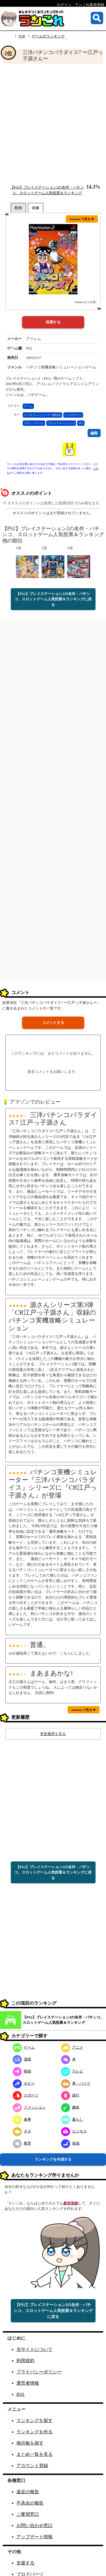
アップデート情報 (34, 2536)
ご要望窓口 (27, 2514)
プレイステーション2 (61, 423)
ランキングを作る (34, 2431)
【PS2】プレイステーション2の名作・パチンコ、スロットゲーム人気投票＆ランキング (63, 2020)
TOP (21, 36)
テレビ (72, 2071)
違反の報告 (27, 2491)
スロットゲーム (34, 423)
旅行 (70, 2095)
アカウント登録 (32, 2465)
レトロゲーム (73, 415)
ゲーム (28, 406)
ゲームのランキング (48, 36)
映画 (22, 2071)
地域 (70, 2143)
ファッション (29, 2107)
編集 (94, 433)
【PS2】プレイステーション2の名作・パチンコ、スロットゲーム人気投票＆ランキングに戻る (53, 599)
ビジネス (74, 2131)
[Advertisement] (53, 124)
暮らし (72, 2119)
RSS (20, 2394)
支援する (25, 2563)
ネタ (22, 2131)
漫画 (22, 2059)
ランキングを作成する (53, 2159)
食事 (22, 2119)
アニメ (72, 2047)
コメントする (53, 1022)
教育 (22, 2143)
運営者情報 (27, 2383)
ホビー (24, 2083)
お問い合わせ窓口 (34, 2525)
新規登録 (70, 2203)
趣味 (70, 2107)
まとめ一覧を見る (34, 2454)
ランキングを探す (34, 2420)
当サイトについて (34, 2349)
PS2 (81, 423)
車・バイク (75, 2083)
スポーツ (25, 2095)
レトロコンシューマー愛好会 (42, 415)
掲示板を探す (30, 2443)
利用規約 (25, 2360)
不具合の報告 (30, 2503)
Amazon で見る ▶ (81, 219)
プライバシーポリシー (39, 2371)
